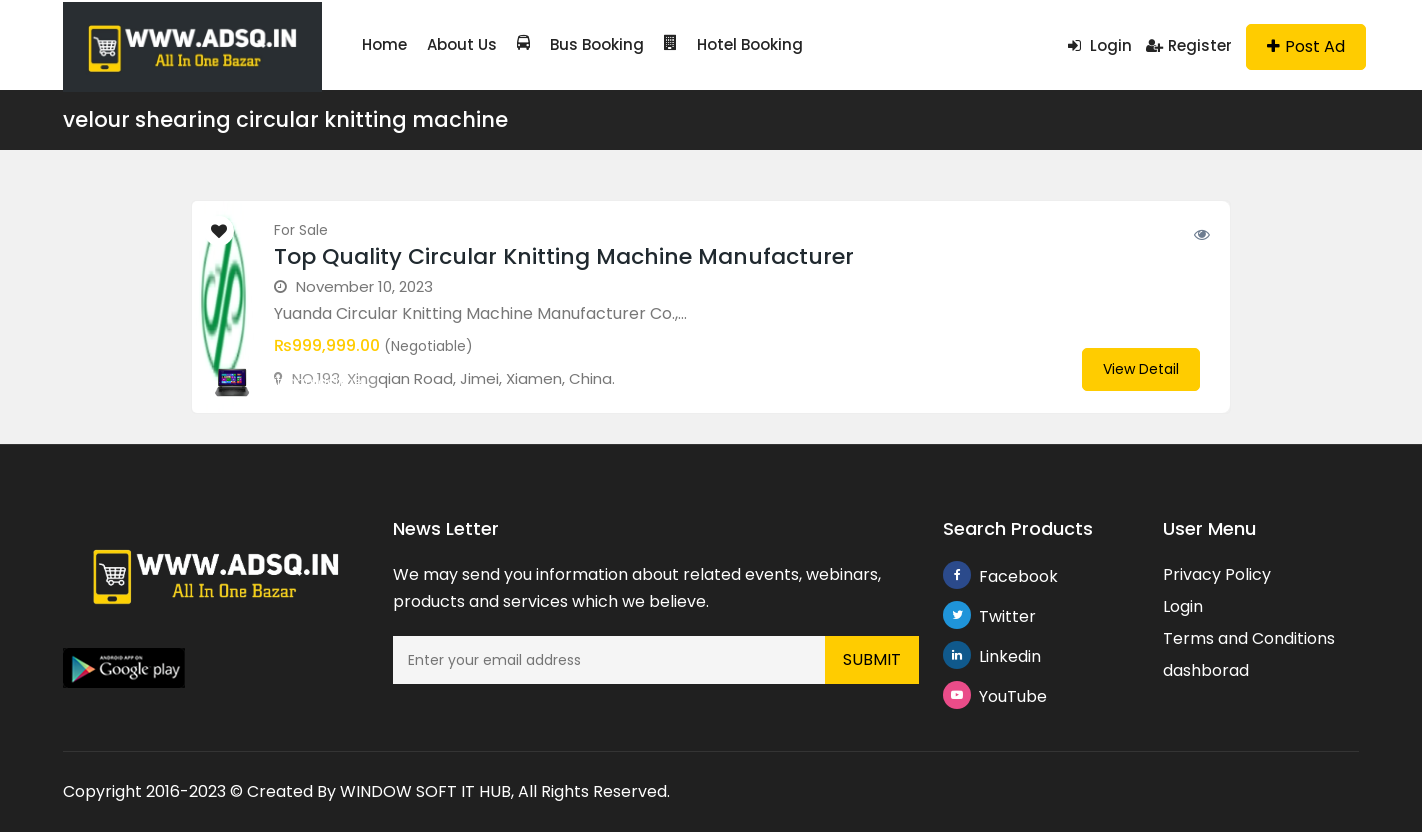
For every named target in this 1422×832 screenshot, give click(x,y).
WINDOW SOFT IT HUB (425, 791)
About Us (462, 44)
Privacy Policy (1217, 574)
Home (384, 44)
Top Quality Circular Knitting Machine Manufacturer (564, 256)
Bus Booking (580, 44)
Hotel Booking (733, 44)
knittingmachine (310, 381)
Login (1100, 45)
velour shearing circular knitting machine (285, 119)
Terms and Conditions (1249, 638)
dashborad (1206, 670)
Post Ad (1306, 46)
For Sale (301, 230)
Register (1189, 45)
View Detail (1141, 369)
